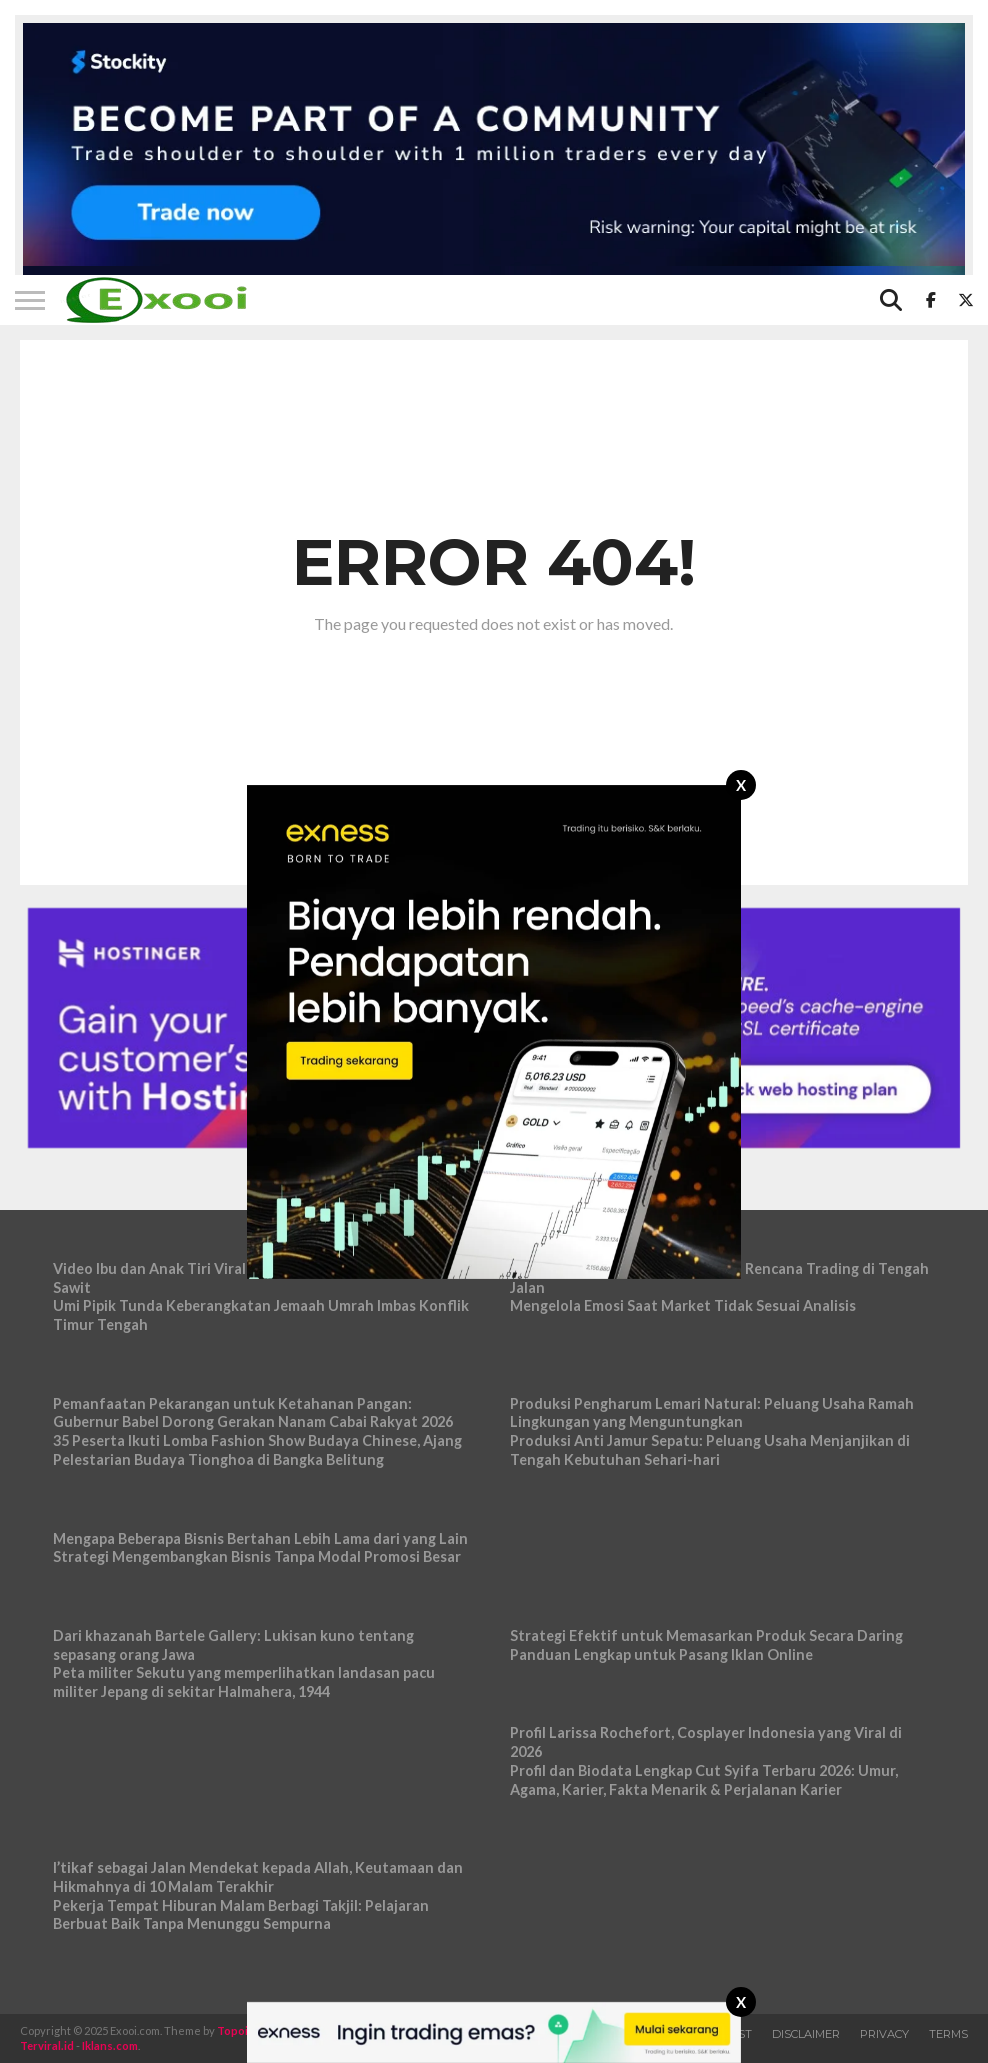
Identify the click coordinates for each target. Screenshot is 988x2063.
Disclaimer (806, 2034)
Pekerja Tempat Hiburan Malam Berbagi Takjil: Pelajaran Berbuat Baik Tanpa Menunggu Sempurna (241, 1915)
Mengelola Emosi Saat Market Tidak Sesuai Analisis (683, 1305)
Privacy (884, 2034)
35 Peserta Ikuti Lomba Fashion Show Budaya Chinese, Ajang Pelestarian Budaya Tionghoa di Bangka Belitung (257, 1450)
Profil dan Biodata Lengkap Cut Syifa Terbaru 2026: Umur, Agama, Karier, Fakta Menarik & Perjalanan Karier (704, 1780)
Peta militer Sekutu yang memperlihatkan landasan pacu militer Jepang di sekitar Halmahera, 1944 (244, 1682)
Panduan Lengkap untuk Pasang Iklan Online (661, 1654)
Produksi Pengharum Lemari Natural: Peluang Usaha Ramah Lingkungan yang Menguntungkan (712, 1413)
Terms (948, 2034)
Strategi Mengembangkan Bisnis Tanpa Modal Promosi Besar (257, 1556)
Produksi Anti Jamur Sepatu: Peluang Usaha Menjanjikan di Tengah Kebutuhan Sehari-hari (710, 1450)
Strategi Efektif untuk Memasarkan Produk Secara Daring (706, 1635)
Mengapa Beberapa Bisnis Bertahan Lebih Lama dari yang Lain (260, 1538)
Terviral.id (47, 2045)
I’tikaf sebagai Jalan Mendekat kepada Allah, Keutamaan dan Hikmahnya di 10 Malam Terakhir (258, 1877)
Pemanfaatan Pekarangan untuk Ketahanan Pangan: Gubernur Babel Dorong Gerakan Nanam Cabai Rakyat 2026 (253, 1413)
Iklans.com (110, 2045)
